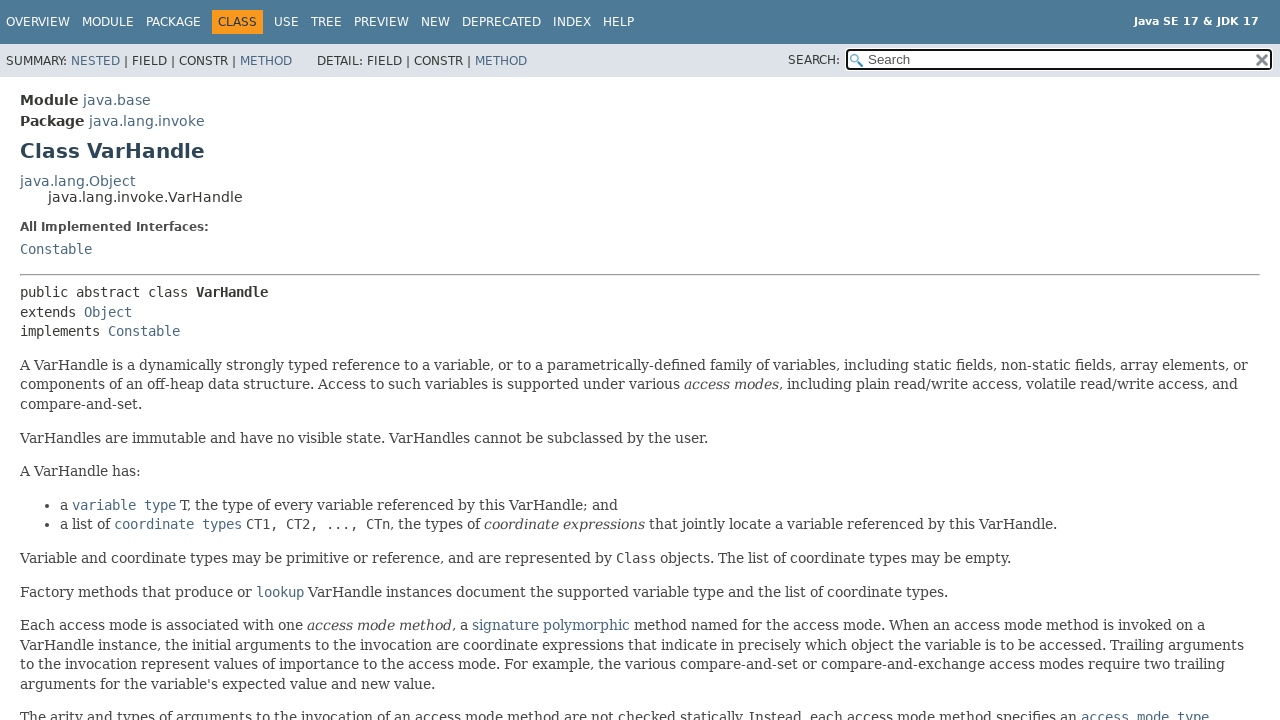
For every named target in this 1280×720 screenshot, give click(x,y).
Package (173, 22)
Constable (56, 249)
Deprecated (501, 22)
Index (572, 22)
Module (108, 22)
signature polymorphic (551, 625)
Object (108, 312)
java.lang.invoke (147, 121)
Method (266, 61)
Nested (95, 61)
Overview (38, 22)
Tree (326, 22)
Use (286, 22)
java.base (117, 100)
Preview (381, 22)
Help (618, 22)
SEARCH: (814, 60)
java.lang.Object (77, 181)
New (435, 22)
